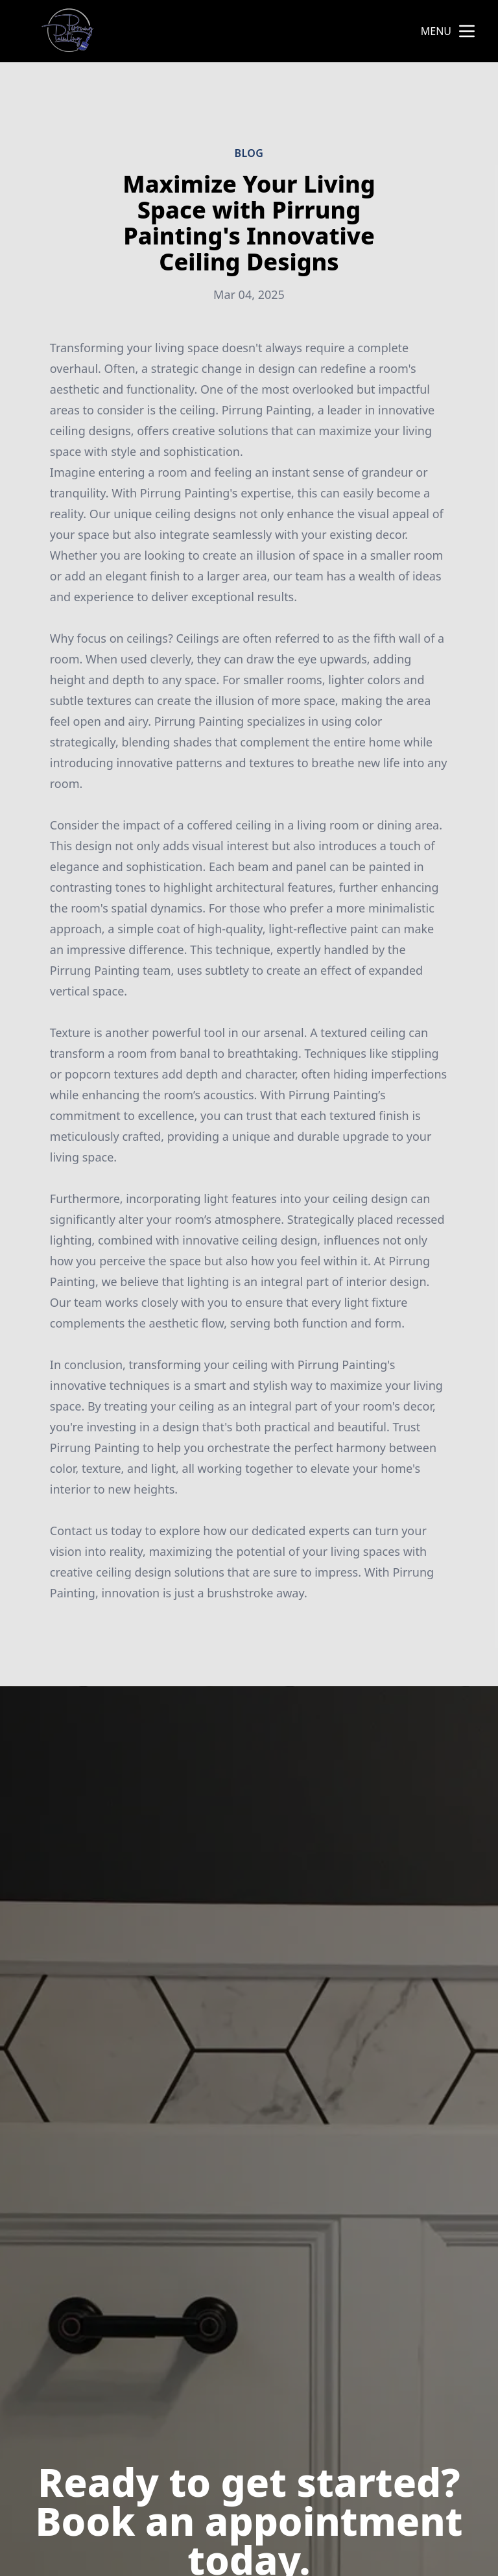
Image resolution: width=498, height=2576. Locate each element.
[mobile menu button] (466, 31)
